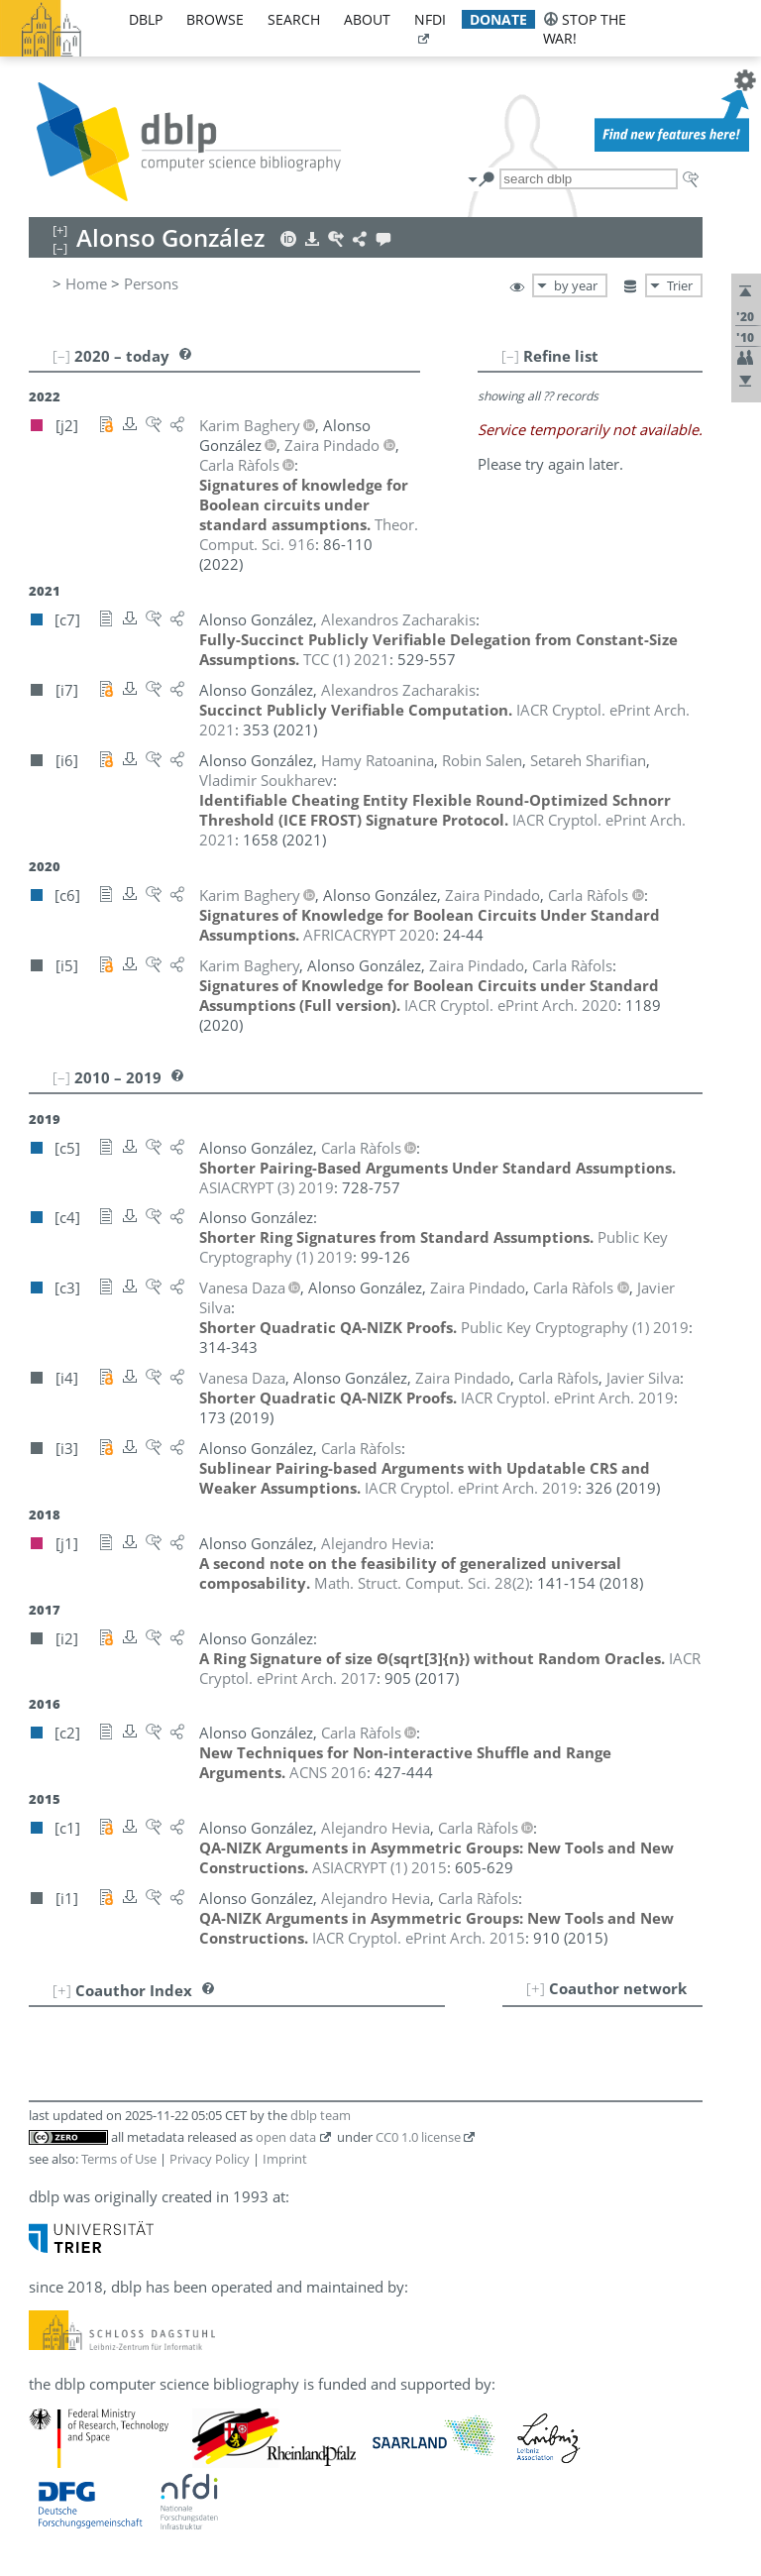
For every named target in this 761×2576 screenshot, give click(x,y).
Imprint (285, 2159)
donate (498, 19)
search (294, 19)
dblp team (320, 2115)
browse (215, 19)
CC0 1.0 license (418, 2137)
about (367, 19)
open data (286, 2137)
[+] (535, 1988)
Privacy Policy (209, 2159)
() (421, 1583)
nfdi (430, 19)
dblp (146, 19)
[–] (510, 356)
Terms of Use (119, 2159)
